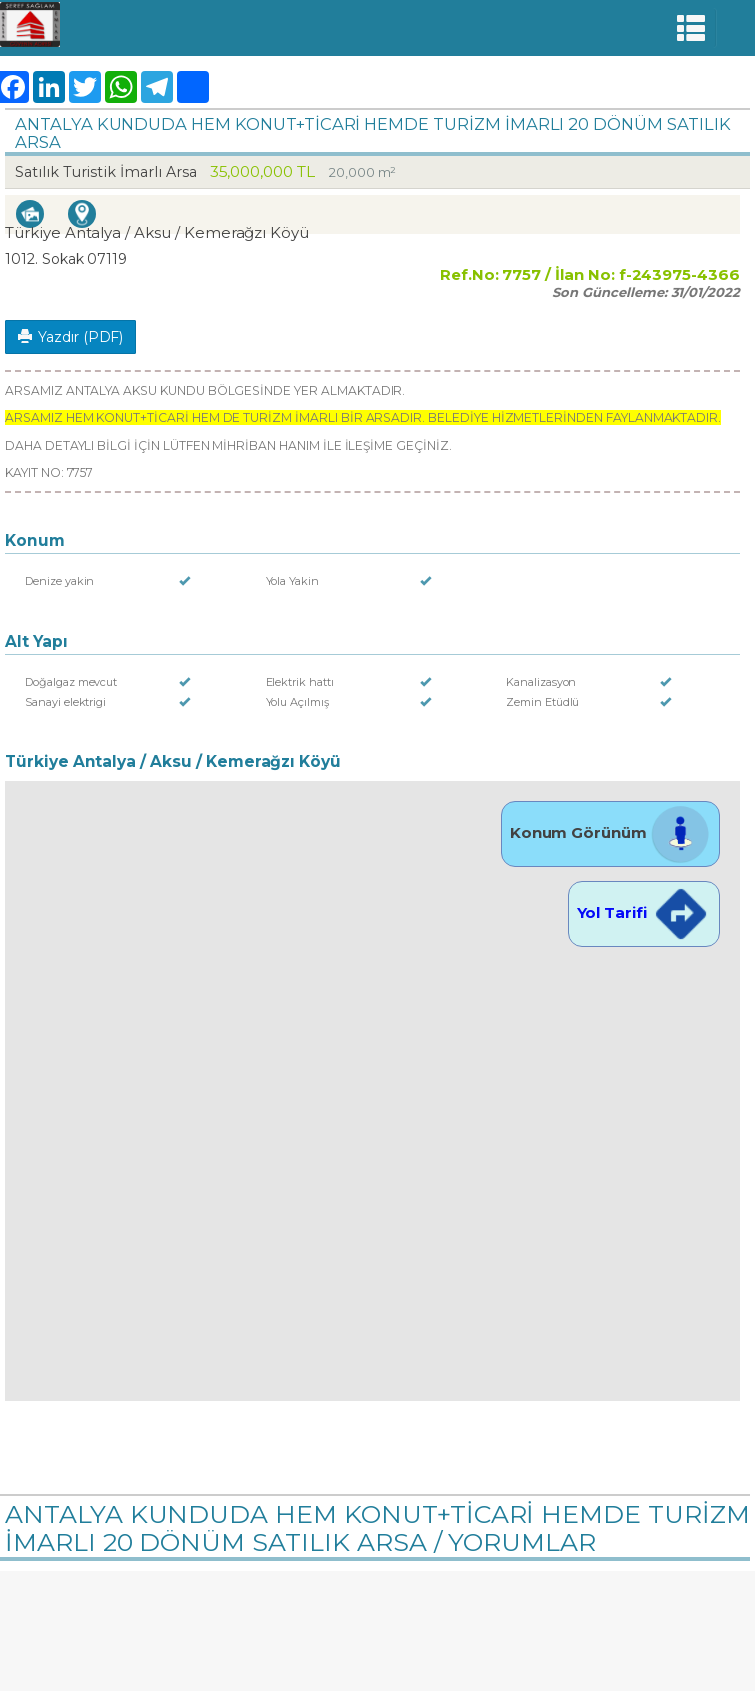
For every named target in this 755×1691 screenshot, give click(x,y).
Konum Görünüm (610, 832)
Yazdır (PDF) (70, 337)
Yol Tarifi (644, 912)
